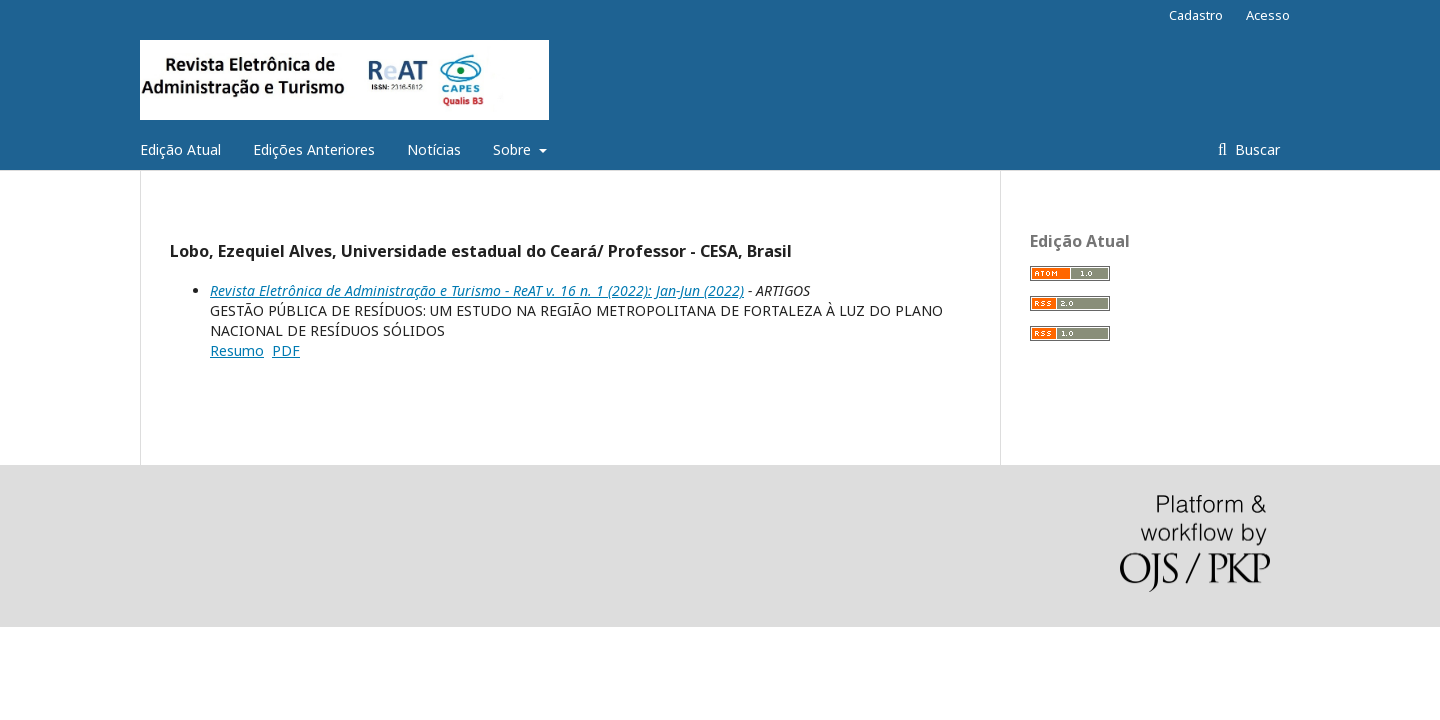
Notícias (434, 149)
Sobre (514, 149)
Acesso (1268, 15)
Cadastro (1196, 15)
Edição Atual (180, 149)
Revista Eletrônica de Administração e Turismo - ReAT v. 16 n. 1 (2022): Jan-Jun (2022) (477, 290)
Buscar (1255, 149)
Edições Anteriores (314, 149)
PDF (286, 350)
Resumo (237, 350)
